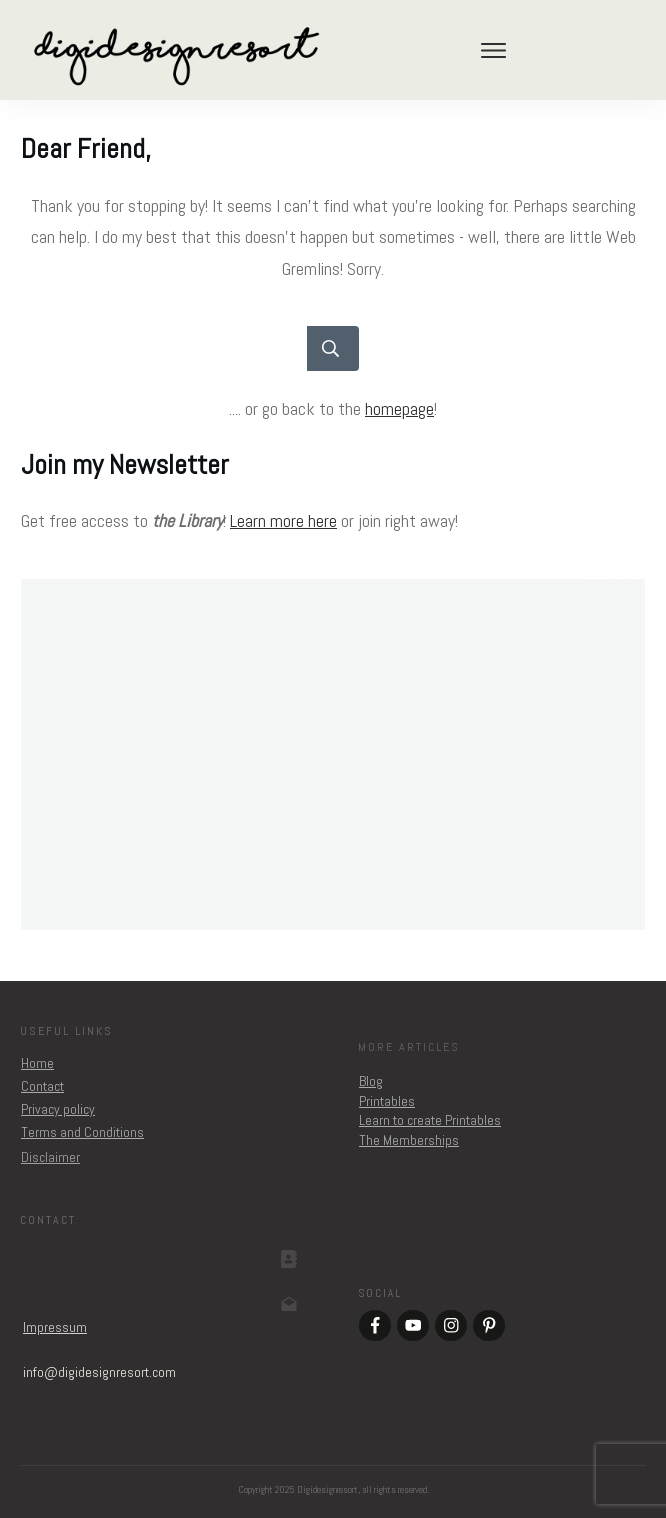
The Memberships (409, 1140)
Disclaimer (50, 1157)
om (99, 1372)
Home (37, 1063)
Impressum (55, 1327)
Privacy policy (58, 1109)
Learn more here (283, 520)
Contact (42, 1086)
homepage (399, 408)
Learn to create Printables (430, 1120)
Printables (387, 1101)
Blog (371, 1081)
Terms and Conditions (82, 1132)
